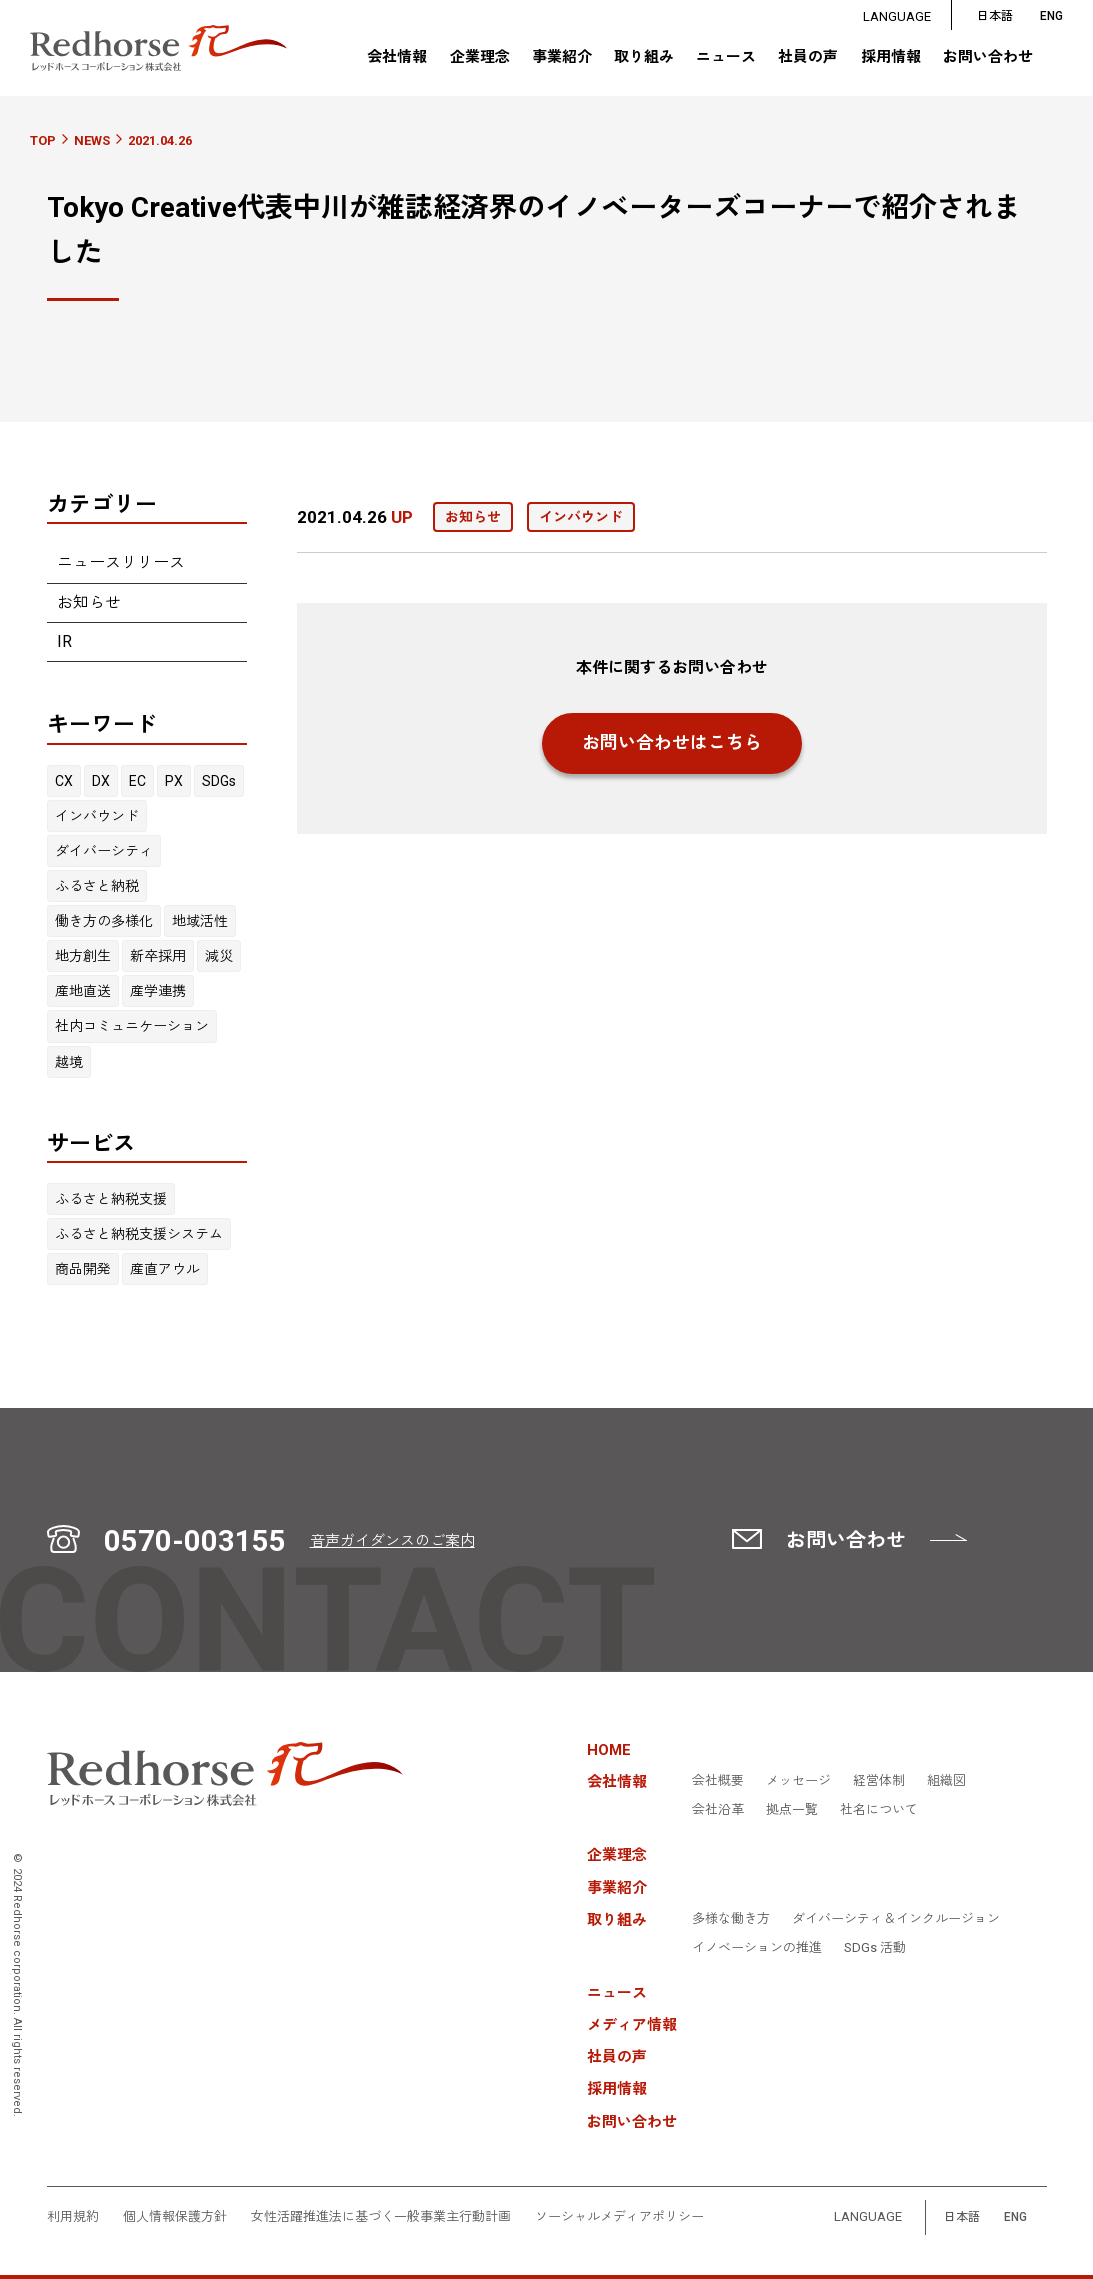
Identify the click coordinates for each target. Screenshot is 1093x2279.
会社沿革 (718, 1810)
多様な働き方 (731, 1919)
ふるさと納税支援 (111, 1199)
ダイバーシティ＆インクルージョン (896, 1919)
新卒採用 (158, 956)
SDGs (219, 781)
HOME (609, 1750)
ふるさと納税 (97, 886)
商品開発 (83, 1269)
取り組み (644, 57)
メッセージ (798, 1781)
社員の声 (808, 57)
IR (64, 641)
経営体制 (879, 1781)
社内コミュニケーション (132, 1026)
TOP (43, 140)
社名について (879, 1810)
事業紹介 (562, 57)
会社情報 (397, 57)
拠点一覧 (792, 1810)
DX (101, 781)
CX (64, 781)
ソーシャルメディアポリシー (619, 2217)
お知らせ (89, 602)
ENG (1015, 2217)
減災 (219, 956)
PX (174, 781)
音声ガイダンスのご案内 (392, 1541)
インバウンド (97, 816)
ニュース (726, 57)
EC (137, 781)
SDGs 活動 (875, 1948)
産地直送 (83, 991)
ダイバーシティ (104, 851)
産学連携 (158, 991)
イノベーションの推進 (757, 1948)
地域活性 (200, 921)
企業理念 (479, 57)
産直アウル (165, 1269)
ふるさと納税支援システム (139, 1234)
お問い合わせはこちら (672, 742)
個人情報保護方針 (175, 2217)
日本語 (995, 16)
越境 (69, 1062)
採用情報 (891, 57)
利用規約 (73, 2217)
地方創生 (83, 956)
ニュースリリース (121, 562)
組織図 (946, 1781)
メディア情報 (632, 2025)
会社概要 (718, 1781)
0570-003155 (195, 1541)
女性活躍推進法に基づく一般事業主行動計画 (381, 2217)
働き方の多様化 (104, 921)
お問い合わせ (988, 57)
